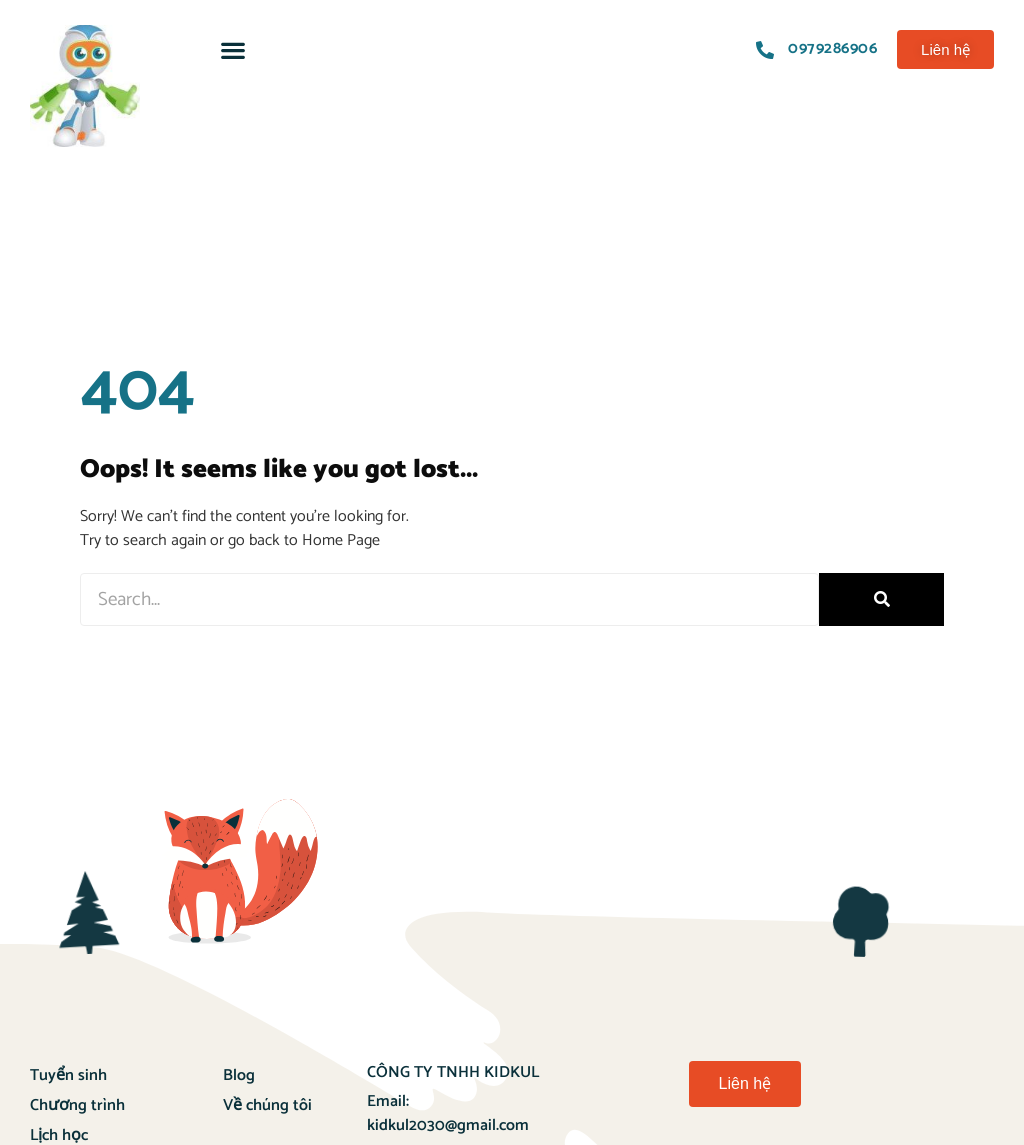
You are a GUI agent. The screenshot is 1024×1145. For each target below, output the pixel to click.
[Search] (881, 599)
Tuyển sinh (68, 1075)
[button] (232, 49)
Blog (239, 1075)
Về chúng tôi (267, 1105)
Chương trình (77, 1105)
